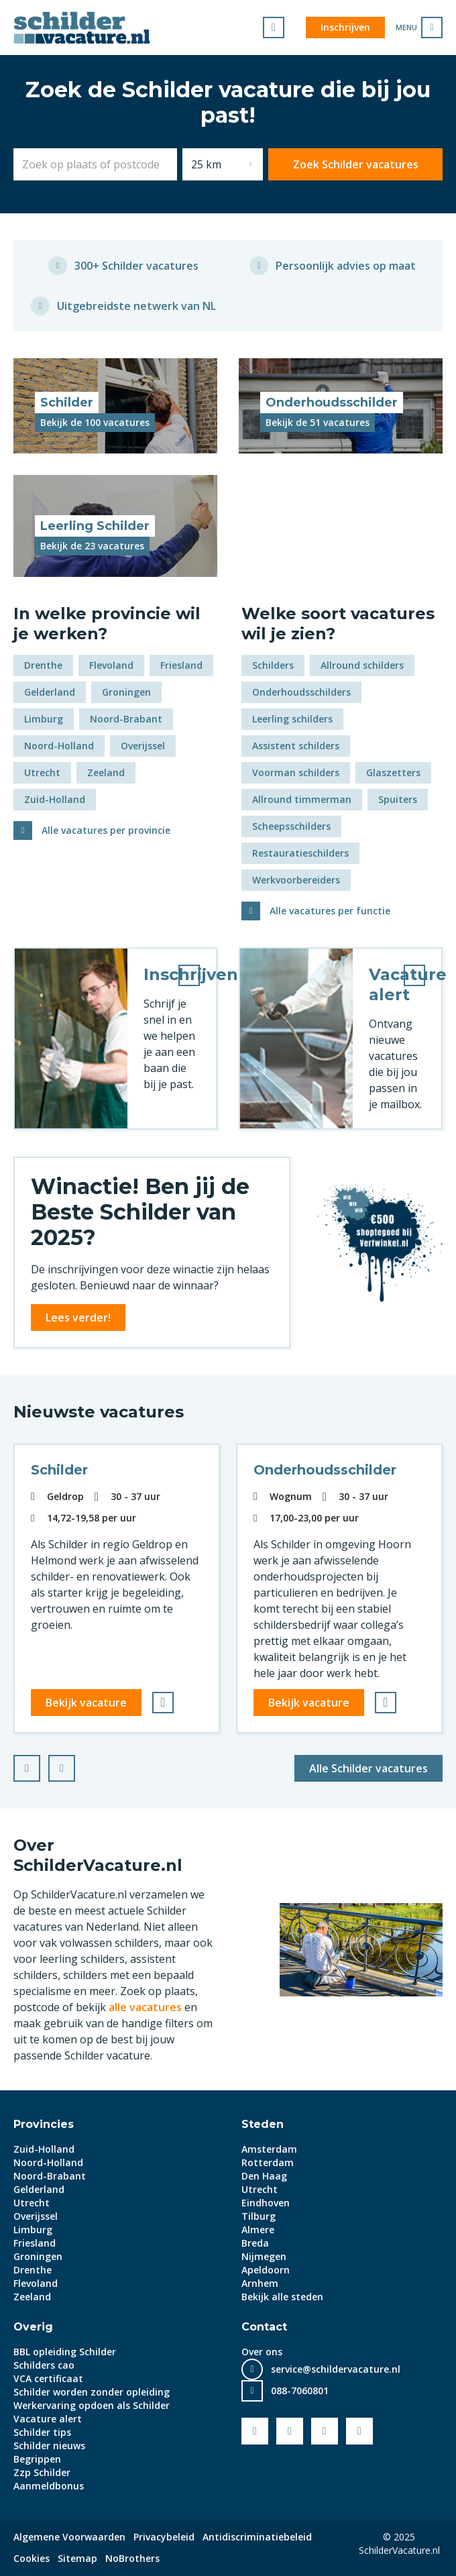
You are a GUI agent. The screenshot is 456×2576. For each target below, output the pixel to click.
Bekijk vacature (86, 1702)
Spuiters (397, 799)
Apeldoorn (265, 2269)
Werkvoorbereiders (296, 879)
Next (74, 1764)
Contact (264, 2326)
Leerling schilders (292, 718)
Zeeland (106, 772)
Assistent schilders (295, 745)
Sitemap (77, 2558)
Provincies (43, 2124)
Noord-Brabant (126, 718)
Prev (39, 1764)
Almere (257, 2229)
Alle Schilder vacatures (368, 1768)
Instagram (359, 2431)
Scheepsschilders (291, 826)
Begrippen (37, 2459)
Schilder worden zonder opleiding (91, 2391)
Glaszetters (393, 772)
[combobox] (95, 164)
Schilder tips (42, 2432)
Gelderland (49, 692)
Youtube (289, 2431)
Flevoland (111, 665)
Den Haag (264, 2175)
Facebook (254, 2431)
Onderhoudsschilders (301, 692)
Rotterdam (267, 2162)
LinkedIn (324, 2431)
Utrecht (42, 772)
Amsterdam (269, 2149)
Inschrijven (345, 27)
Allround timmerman (301, 799)
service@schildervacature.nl (335, 2369)
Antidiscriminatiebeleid (257, 2536)
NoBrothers (132, 2558)
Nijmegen (263, 2256)
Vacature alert (47, 2418)
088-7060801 (300, 2390)
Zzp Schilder (41, 2472)
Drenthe (43, 665)
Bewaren (167, 1702)
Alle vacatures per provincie (106, 830)
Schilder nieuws (49, 2445)
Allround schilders (362, 665)
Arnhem (259, 2283)
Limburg (43, 718)
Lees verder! (78, 1317)
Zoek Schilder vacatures (355, 164)
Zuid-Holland (54, 799)
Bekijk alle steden (282, 2296)
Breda (255, 2243)
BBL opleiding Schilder (64, 2351)
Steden (262, 2124)
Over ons (261, 2351)
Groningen (126, 692)
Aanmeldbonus (48, 2485)
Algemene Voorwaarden (69, 2536)
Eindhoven (265, 2202)
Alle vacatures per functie (330, 910)
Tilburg (258, 2216)
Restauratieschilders (300, 853)
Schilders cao (43, 2365)
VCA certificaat (48, 2378)
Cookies (31, 2558)
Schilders (273, 665)
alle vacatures (145, 2007)
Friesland (181, 665)
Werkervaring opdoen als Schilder (91, 2405)
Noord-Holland (59, 745)
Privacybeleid (163, 2536)
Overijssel (143, 745)
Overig (33, 2326)
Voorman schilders (295, 772)
